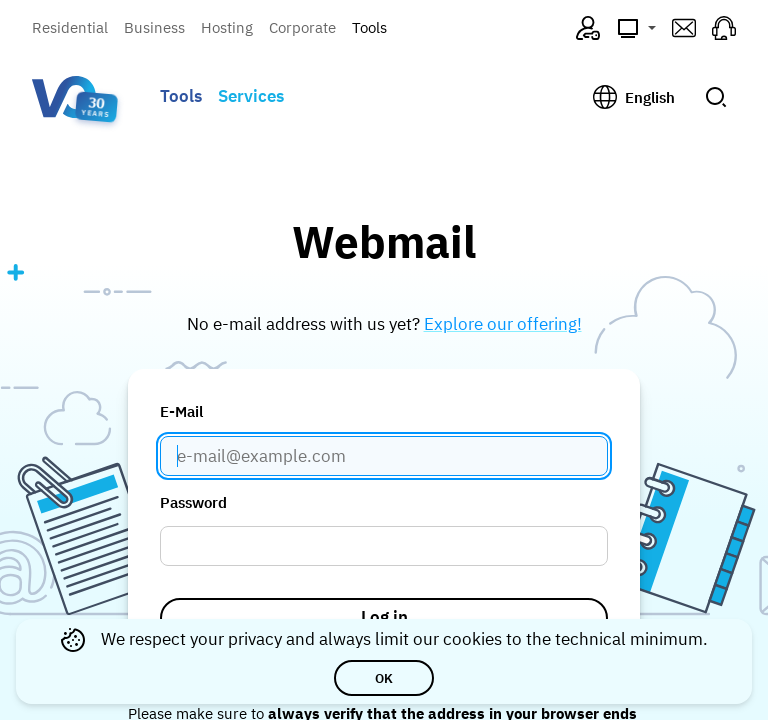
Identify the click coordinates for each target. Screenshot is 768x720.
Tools (369, 27)
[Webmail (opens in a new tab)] (684, 28)
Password (193, 502)
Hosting (227, 27)
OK (384, 678)
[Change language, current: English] (634, 97)
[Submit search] (716, 97)
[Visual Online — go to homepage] (64, 97)
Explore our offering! (503, 324)
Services (251, 96)
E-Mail (181, 411)
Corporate (302, 27)
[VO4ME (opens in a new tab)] (588, 28)
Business (154, 27)
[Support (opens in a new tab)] (724, 28)
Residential (70, 27)
